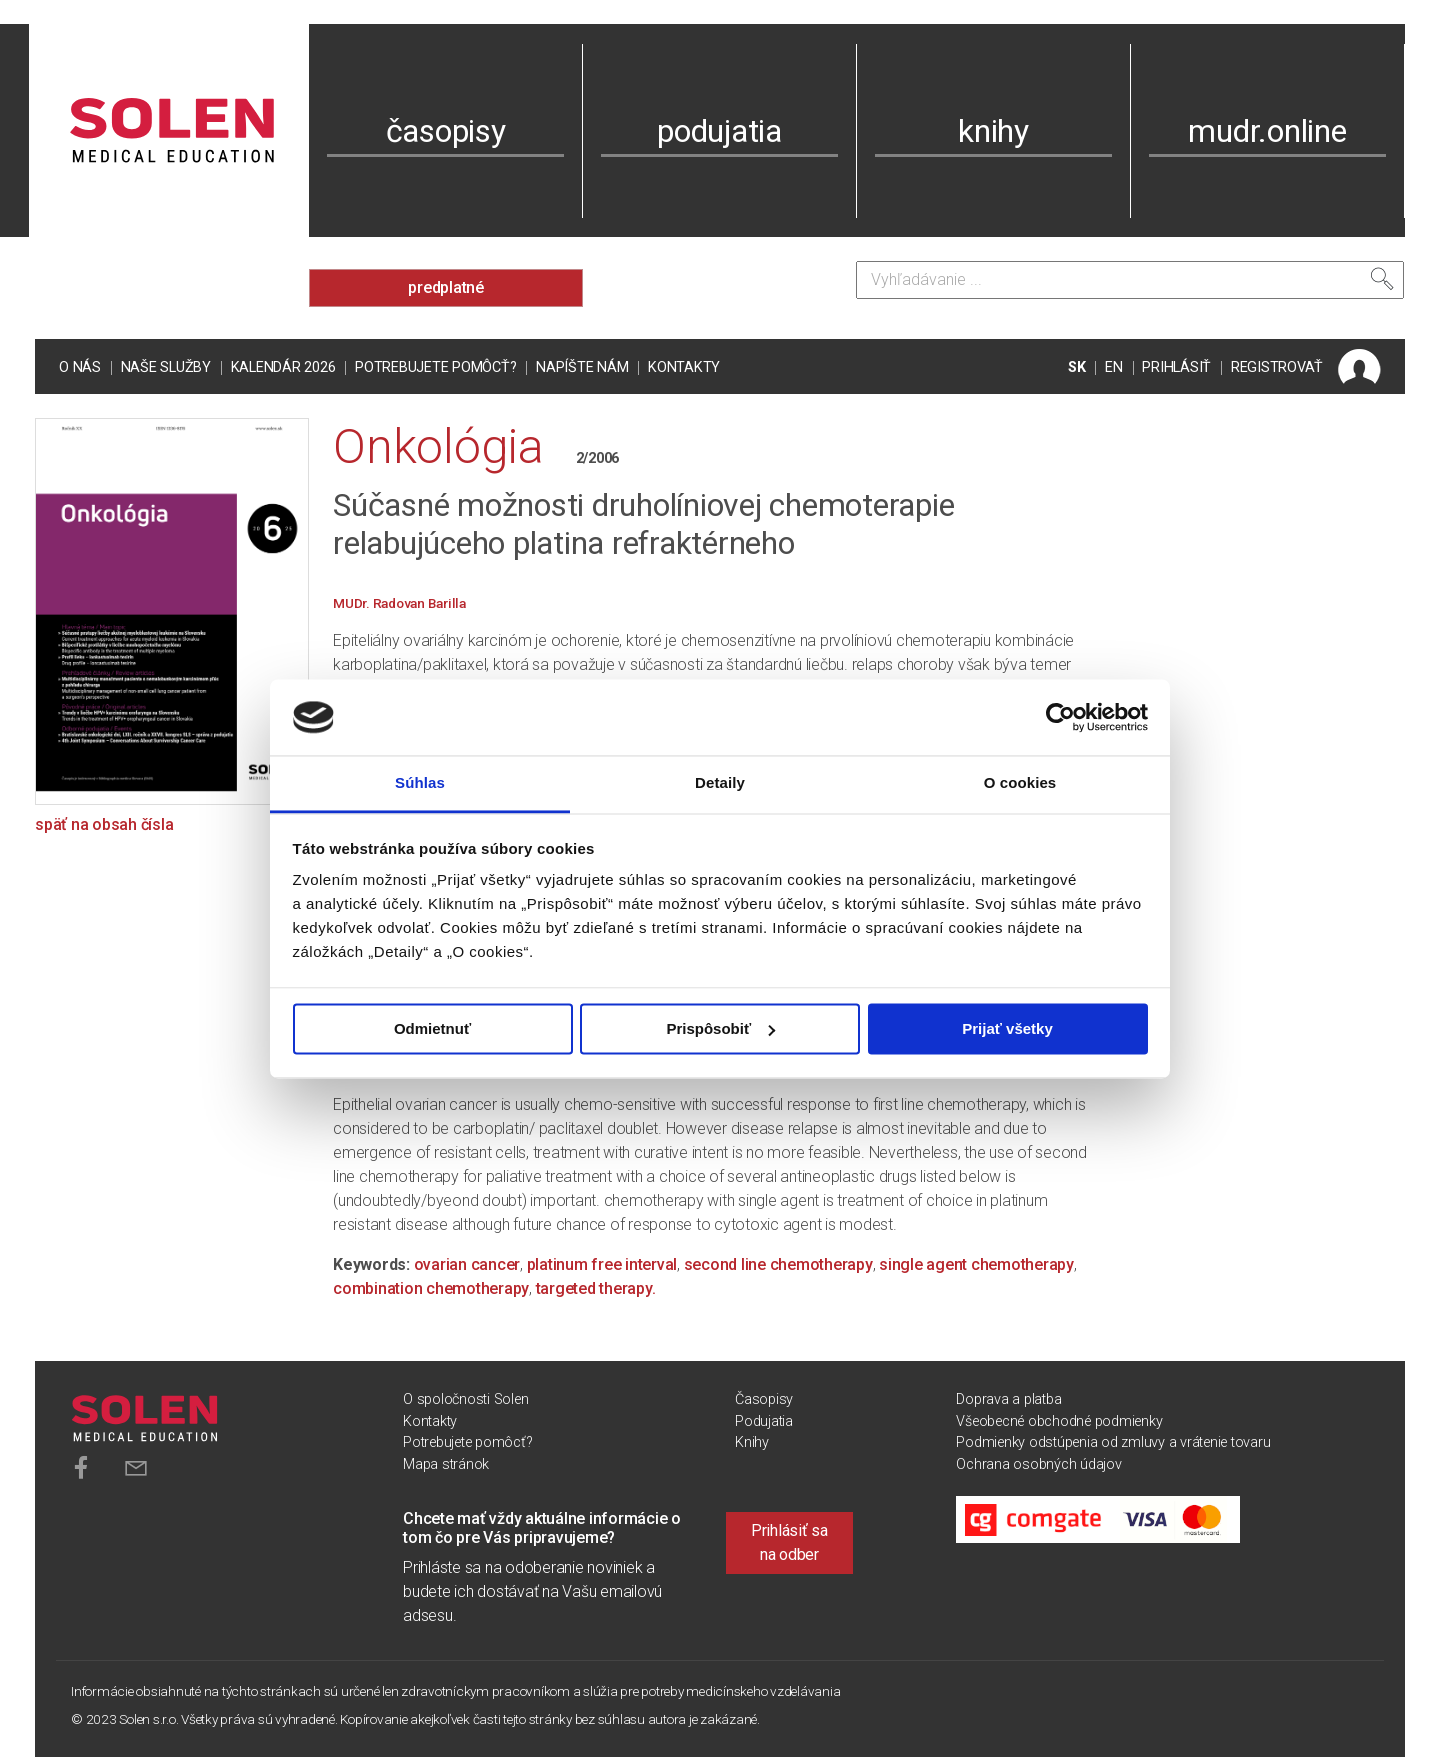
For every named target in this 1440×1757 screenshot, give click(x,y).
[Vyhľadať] (1382, 279)
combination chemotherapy (431, 1288)
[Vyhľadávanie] (1130, 280)
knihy (993, 131)
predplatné (446, 287)
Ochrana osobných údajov (1038, 1464)
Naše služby (166, 367)
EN (1114, 367)
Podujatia (764, 1421)
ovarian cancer (467, 1264)
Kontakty (684, 367)
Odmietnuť (432, 1028)
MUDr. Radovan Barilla (399, 603)
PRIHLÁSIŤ (1176, 367)
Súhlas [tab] (420, 783)
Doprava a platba (1008, 1399)
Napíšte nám (582, 367)
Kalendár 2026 (283, 367)
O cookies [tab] (1020, 783)
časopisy (446, 131)
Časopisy (764, 1399)
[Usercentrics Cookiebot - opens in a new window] (1060, 717)
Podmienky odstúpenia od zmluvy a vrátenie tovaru (1113, 1442)
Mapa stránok (446, 1464)
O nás (80, 367)
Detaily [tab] (720, 783)
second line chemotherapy (778, 1264)
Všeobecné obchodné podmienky (1059, 1421)
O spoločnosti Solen (465, 1399)
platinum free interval (602, 1264)
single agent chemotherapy (976, 1264)
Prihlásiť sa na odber (789, 1542)
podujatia (719, 131)
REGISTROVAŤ (1277, 367)
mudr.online (1267, 131)
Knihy (752, 1442)
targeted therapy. (596, 1288)
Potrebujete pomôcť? (435, 367)
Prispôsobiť (720, 1028)
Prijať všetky (1007, 1028)
